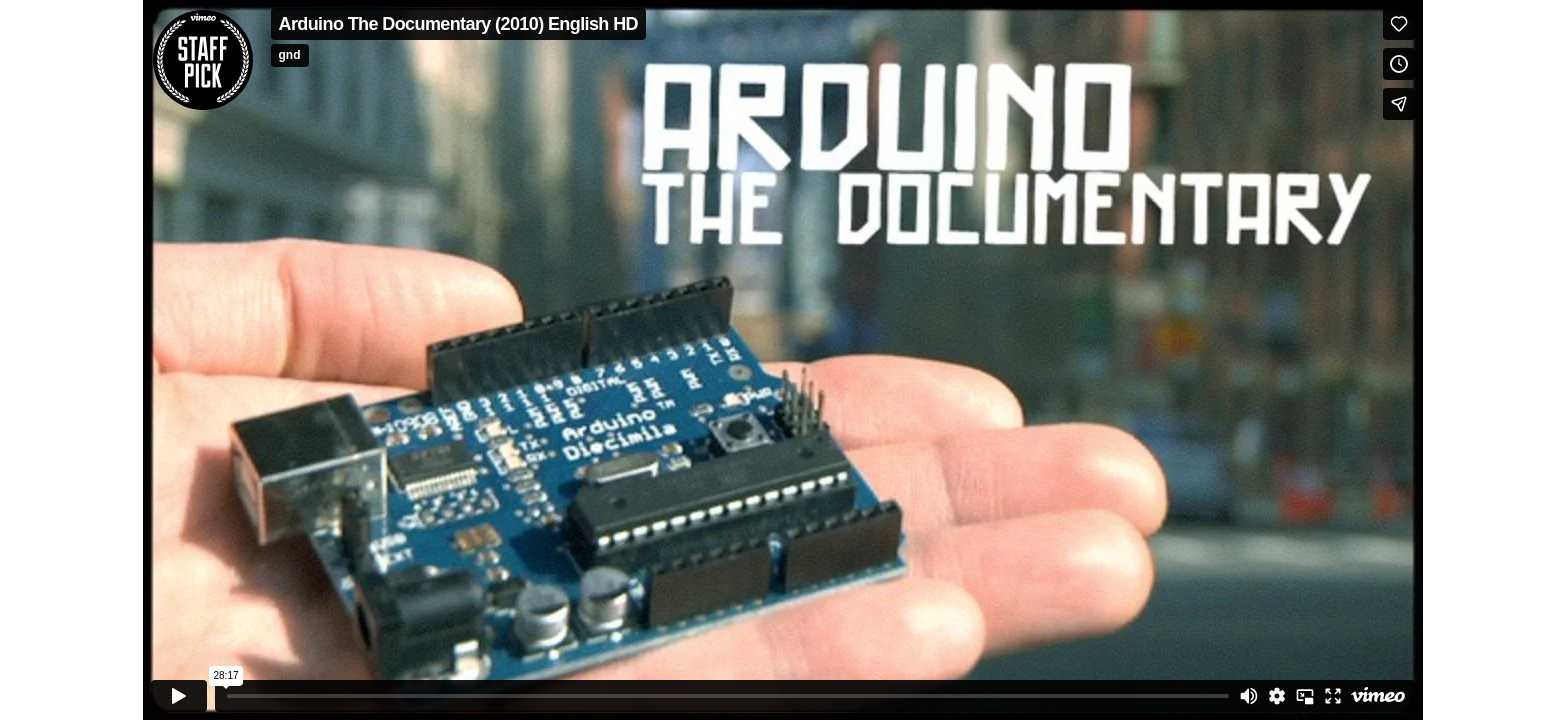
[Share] (1399, 104)
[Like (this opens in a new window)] (1399, 24)
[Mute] (1249, 696)
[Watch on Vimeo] (1378, 696)
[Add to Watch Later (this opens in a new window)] (1399, 64)
